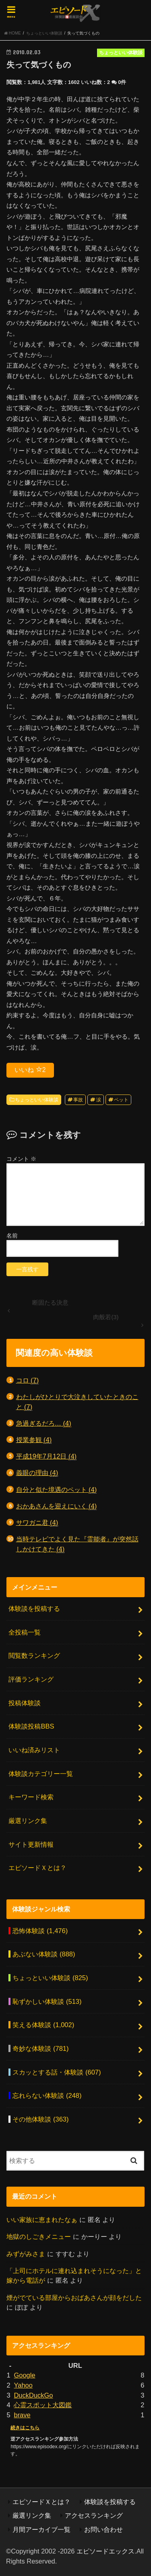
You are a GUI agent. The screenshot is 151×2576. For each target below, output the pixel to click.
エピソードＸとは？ (37, 1867)
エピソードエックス (105, 2551)
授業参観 (34, 1440)
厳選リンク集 (27, 1820)
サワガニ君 (37, 1522)
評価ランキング (31, 1679)
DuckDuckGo (33, 2395)
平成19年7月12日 (46, 1456)
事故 (78, 1100)
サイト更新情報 (31, 1844)
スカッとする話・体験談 (56, 2072)
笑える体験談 (43, 2024)
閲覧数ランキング (34, 1655)
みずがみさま (25, 2253)
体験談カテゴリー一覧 (40, 1773)
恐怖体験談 (40, 1930)
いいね (30, 1069)
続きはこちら (24, 2428)
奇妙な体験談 (40, 2048)
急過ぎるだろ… (43, 1423)
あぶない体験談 (43, 1954)
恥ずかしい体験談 (46, 2001)
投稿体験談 (24, 1702)
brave (22, 2414)
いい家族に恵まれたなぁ (41, 2219)
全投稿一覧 (24, 1632)
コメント (21, 1159)
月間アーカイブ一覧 (41, 2529)
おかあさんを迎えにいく (56, 1506)
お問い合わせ (103, 2529)
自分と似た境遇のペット (56, 1490)
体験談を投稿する (34, 1608)
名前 (12, 1235)
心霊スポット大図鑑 (43, 2404)
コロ (27, 1380)
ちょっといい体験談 (36, 1100)
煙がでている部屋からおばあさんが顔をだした (74, 2297)
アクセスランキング (94, 2515)
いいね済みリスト (34, 1749)
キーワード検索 (31, 1797)
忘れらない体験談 (46, 2095)
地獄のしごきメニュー (38, 2236)
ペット (121, 1100)
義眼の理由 (37, 1473)
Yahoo (23, 2385)
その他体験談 (40, 2119)
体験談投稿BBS (31, 1726)
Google (24, 2375)
